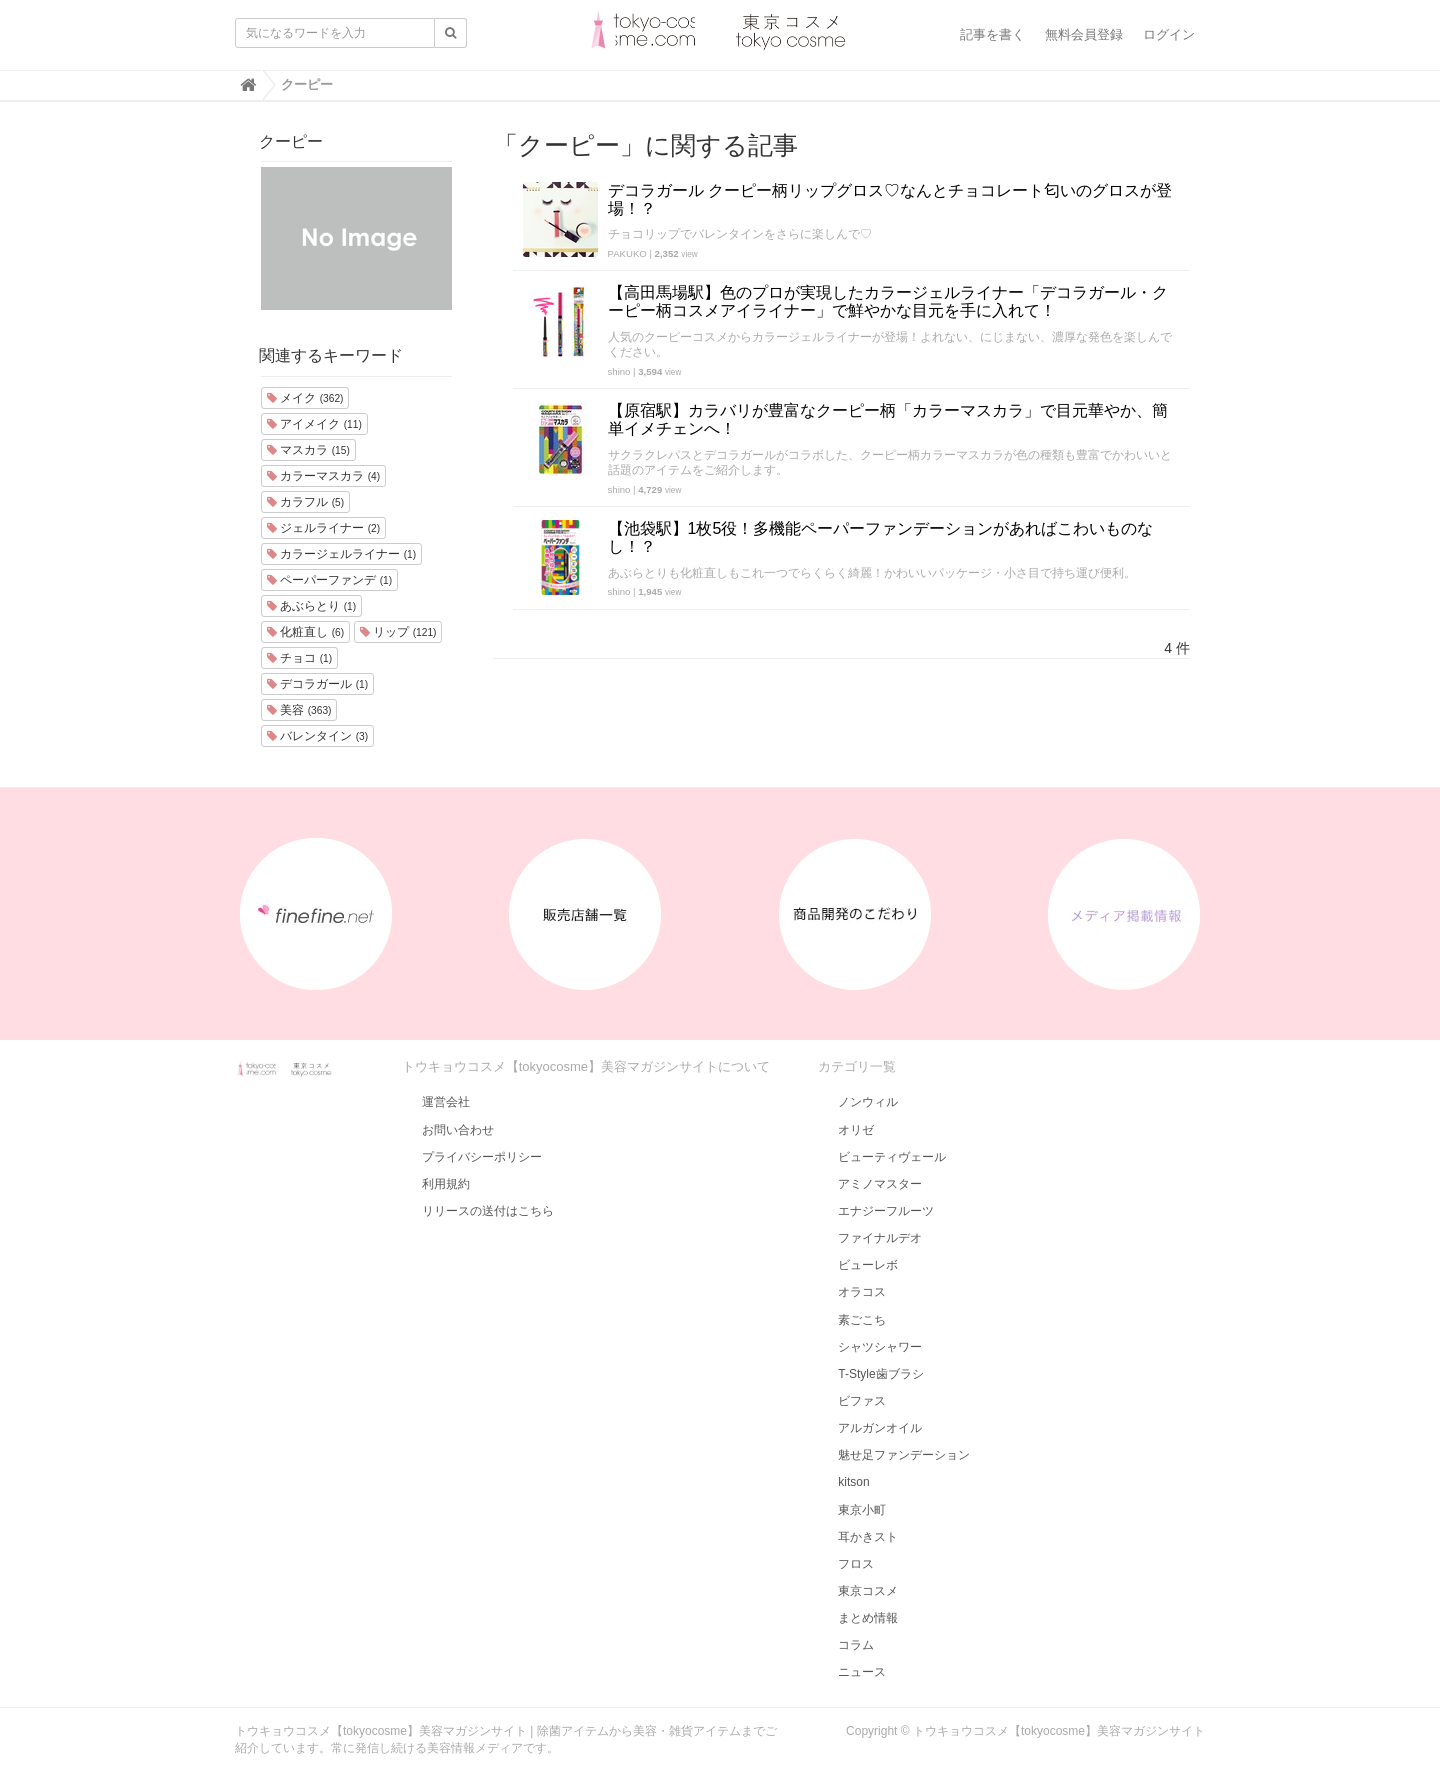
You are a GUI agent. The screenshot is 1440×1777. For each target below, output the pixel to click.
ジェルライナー (323, 528)
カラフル (305, 502)
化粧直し (305, 632)
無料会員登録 (1084, 34)
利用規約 (446, 1184)
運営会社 (446, 1102)
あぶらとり (311, 606)
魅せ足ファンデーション (904, 1455)
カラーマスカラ (323, 476)
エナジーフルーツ (886, 1211)
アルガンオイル (880, 1428)
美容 (299, 710)
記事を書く (992, 34)
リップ (398, 632)
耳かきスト (868, 1537)
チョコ (299, 658)
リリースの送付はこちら (488, 1211)
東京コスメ (868, 1591)
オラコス (862, 1292)
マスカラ (308, 450)
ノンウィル (868, 1102)
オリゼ (856, 1130)
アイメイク (314, 424)
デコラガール (317, 684)
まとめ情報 (868, 1618)
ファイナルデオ (880, 1238)
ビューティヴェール (892, 1157)
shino (619, 371)
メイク (305, 398)
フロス (856, 1564)
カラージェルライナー (341, 554)
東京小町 (862, 1510)
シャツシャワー (880, 1347)
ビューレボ (868, 1265)
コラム (856, 1645)
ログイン (1169, 34)
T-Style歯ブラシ (880, 1374)
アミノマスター (880, 1184)
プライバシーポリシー (482, 1157)
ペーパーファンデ (329, 580)
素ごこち (862, 1320)
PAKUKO (627, 253)
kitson (853, 1482)
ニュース (862, 1672)
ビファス (862, 1401)
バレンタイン (317, 736)
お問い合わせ (458, 1130)
